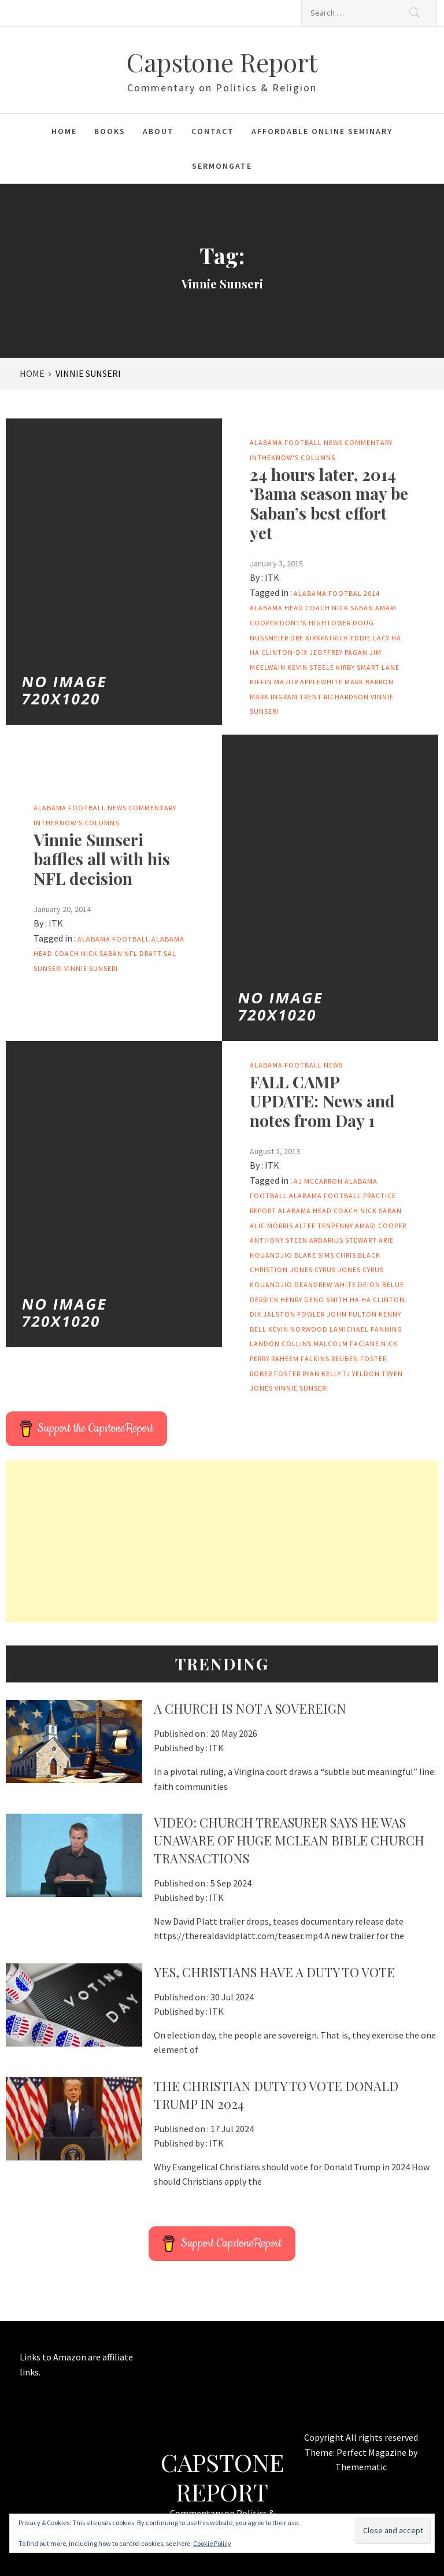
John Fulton (352, 1314)
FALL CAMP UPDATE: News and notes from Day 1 (322, 1101)
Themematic (361, 2467)
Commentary (369, 442)
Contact (212, 131)
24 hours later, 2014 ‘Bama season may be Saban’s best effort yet (329, 503)
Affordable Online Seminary (322, 131)
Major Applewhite (308, 681)
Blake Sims (314, 1255)
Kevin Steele (310, 667)
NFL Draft (143, 953)
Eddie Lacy (370, 637)
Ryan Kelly (321, 1373)
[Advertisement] (222, 1541)
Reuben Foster (359, 1358)
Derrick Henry (276, 1299)
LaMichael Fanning (366, 1329)
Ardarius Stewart (343, 1240)
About (158, 131)
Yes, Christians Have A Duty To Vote (274, 1972)
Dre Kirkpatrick (319, 637)
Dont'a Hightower (315, 622)
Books (109, 131)
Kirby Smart (358, 667)
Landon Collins (281, 1343)
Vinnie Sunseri (91, 968)
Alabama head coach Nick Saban (311, 607)
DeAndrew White (325, 1284)
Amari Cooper (380, 1225)
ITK (272, 577)
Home (64, 131)
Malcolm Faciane (346, 1343)
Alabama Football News (296, 442)
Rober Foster (275, 1373)
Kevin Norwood (298, 1329)
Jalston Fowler (294, 1314)
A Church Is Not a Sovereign (250, 1708)
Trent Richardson (334, 696)
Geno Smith (326, 1299)
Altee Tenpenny (324, 1225)
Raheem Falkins (300, 1358)
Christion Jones (281, 1269)
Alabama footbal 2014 (337, 593)
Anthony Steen (279, 1240)
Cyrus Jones (337, 1269)
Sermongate (222, 166)
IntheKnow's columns (292, 457)
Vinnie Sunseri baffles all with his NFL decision (102, 859)
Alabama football (113, 939)
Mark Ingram (274, 696)
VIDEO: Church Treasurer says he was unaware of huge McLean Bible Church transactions (289, 1840)
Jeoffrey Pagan (338, 652)
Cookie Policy (212, 2543)
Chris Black (358, 1255)
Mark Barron (369, 681)
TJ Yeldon (361, 1373)
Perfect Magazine (372, 2452)
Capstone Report (222, 62)
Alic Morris (271, 1225)
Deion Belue (381, 1284)
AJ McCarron (318, 1181)
